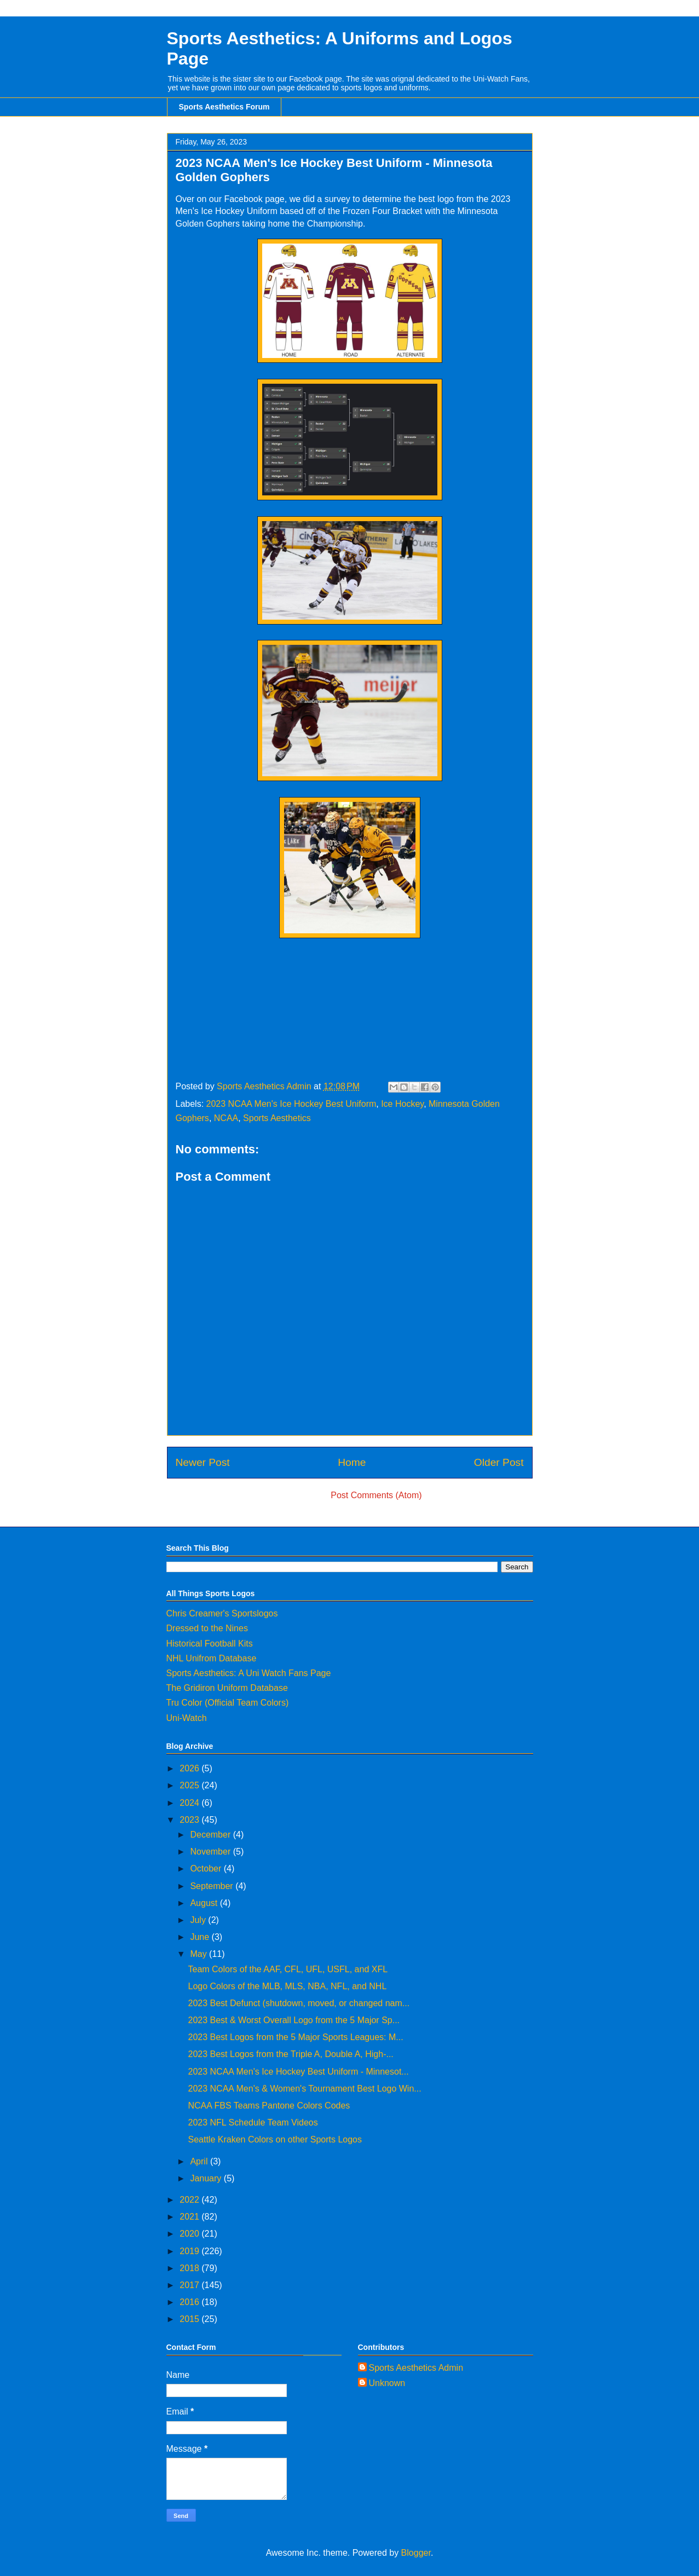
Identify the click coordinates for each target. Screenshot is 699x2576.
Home (352, 1462)
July (199, 1920)
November (211, 1851)
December (211, 1834)
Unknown (387, 2383)
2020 (190, 2233)
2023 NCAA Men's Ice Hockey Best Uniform (291, 1103)
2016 (190, 2302)
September (212, 1886)
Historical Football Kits (209, 1643)
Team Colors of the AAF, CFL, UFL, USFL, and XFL (288, 1969)
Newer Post (203, 1462)
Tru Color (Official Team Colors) (227, 1702)
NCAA (226, 1118)
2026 (190, 1768)
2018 (190, 2268)
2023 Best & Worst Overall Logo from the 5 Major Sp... (294, 2020)
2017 (190, 2285)
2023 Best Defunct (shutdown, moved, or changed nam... (298, 2003)
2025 (190, 1785)
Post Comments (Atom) (376, 1495)
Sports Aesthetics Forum (224, 106)
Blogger (416, 2552)
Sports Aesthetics (277, 1118)
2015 (190, 2319)
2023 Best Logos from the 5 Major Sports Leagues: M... (295, 2037)
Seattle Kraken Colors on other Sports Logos (275, 2139)
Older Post (499, 1462)
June (200, 1937)
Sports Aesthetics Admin (416, 2367)
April (200, 2161)
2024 (190, 1802)
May (199, 1954)
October (206, 1868)
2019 (190, 2251)
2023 (190, 1819)
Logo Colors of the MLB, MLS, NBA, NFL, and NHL (287, 1986)
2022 (190, 2199)
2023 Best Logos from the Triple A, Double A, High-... (290, 2054)
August (204, 1903)
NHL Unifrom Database (211, 1658)
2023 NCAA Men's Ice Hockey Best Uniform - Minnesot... (298, 2071)
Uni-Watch (186, 1718)
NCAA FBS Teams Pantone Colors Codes (269, 2105)
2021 (190, 2216)
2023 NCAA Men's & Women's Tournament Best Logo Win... (304, 2088)
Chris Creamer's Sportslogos (222, 1613)
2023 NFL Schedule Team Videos (252, 2122)
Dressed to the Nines (207, 1628)
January (206, 2178)
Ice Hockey (402, 1103)
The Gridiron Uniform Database (227, 1688)
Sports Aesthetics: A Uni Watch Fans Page (248, 1673)
